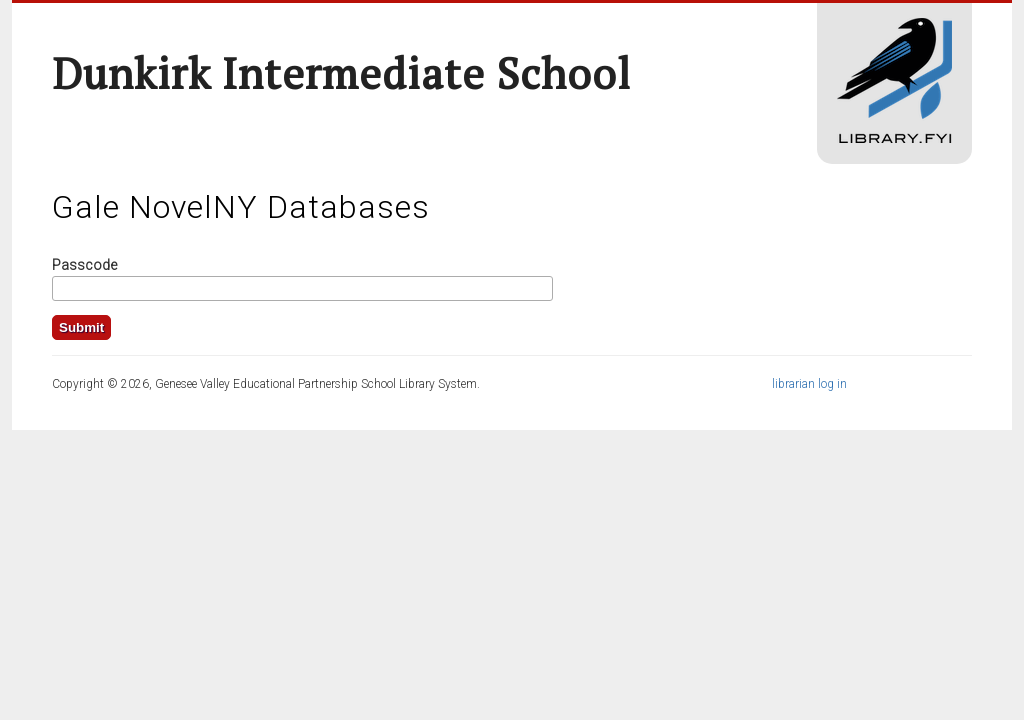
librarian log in (809, 384)
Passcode (84, 265)
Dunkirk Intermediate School (341, 73)
